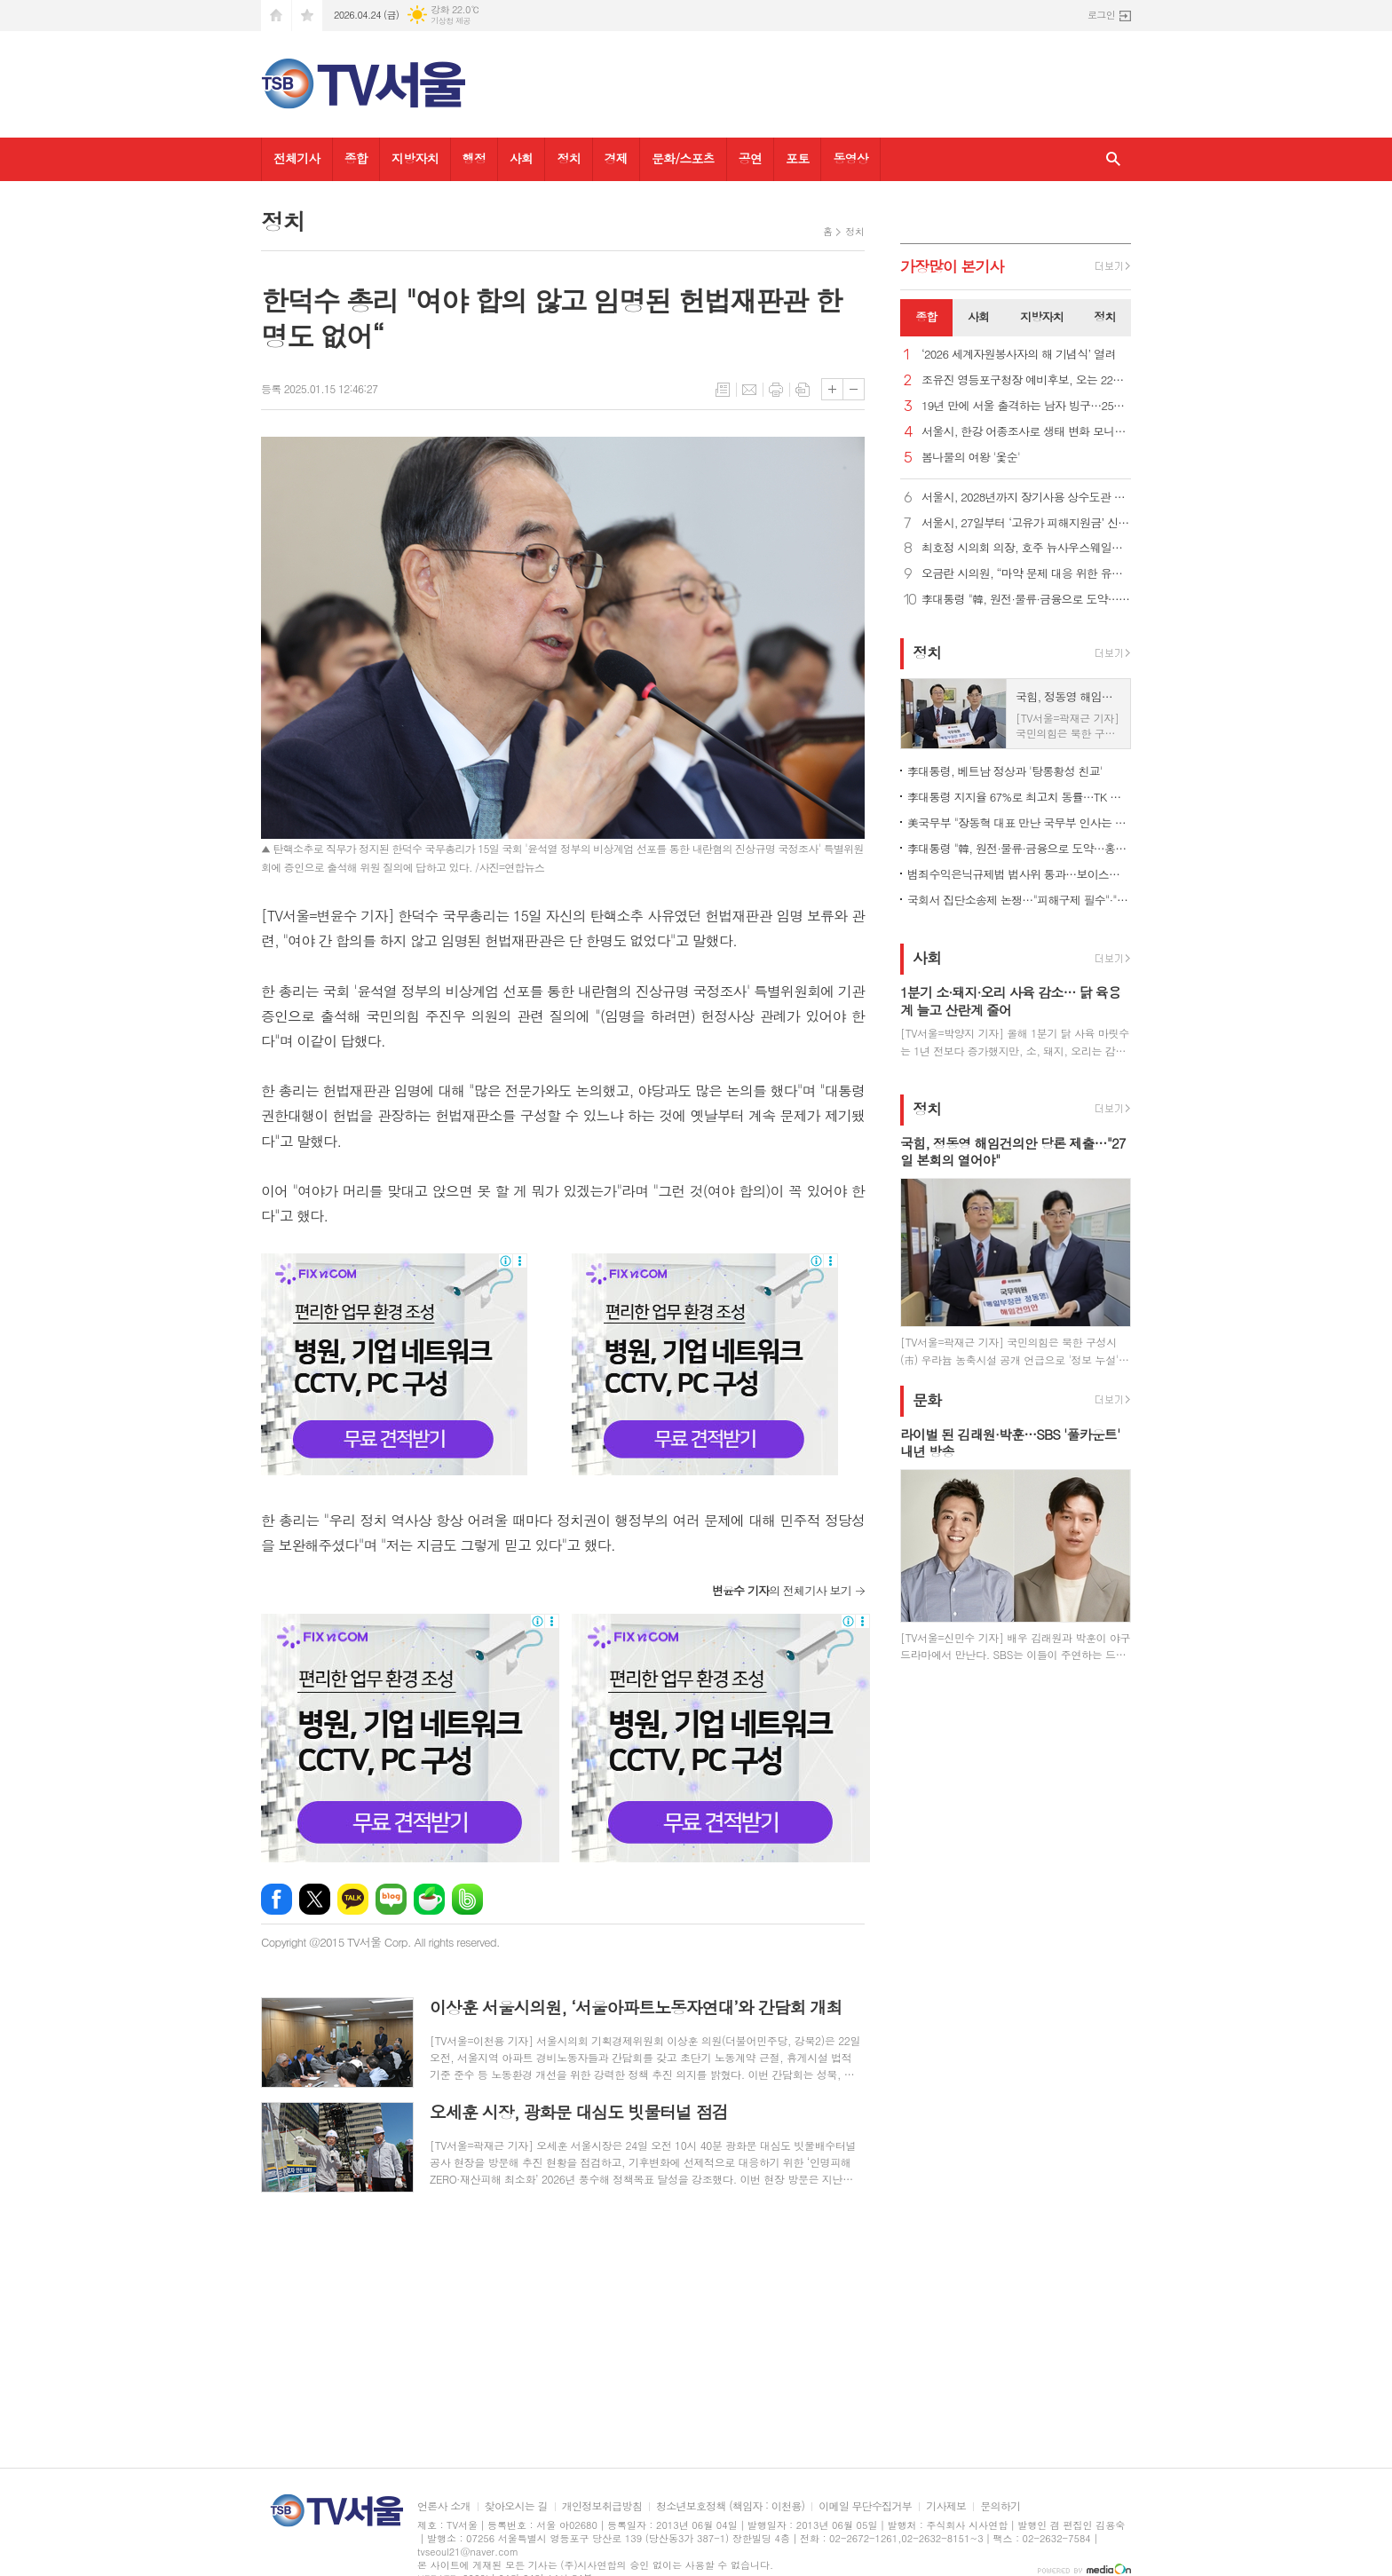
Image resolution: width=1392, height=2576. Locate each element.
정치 (568, 158)
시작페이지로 (276, 15)
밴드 (467, 1899)
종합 (356, 158)
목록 (723, 390)
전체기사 (296, 158)
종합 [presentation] (926, 316)
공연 (750, 158)
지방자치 (415, 158)
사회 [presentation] (978, 316)
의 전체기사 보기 (781, 1590)
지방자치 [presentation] (1042, 316)
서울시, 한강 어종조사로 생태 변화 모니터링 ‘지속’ (1026, 431)
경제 (616, 158)
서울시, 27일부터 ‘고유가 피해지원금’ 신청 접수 (1026, 523)
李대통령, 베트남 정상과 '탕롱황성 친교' (1005, 771)
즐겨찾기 (307, 15)
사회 (521, 158)
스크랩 (802, 390)
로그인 (1101, 14)
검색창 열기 (1113, 159)
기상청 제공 (451, 21)
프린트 (776, 390)
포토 (797, 158)
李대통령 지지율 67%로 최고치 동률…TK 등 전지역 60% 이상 (1019, 796)
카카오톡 (352, 1899)
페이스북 (276, 1899)
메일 (749, 390)
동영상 (850, 158)
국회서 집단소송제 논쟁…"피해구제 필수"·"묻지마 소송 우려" (1019, 899)
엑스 (314, 1899)
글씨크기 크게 (832, 389)
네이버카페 (429, 1899)
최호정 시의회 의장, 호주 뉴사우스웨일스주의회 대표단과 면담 (1026, 548)
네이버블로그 (391, 1899)
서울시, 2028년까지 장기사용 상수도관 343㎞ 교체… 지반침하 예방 (1026, 497)
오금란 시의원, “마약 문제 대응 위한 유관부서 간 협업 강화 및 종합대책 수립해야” (1026, 573)
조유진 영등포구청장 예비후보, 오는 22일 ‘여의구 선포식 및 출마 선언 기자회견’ (1026, 380)
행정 (474, 158)
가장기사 (952, 266)
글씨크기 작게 (853, 389)
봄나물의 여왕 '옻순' (970, 457)
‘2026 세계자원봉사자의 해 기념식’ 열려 (1018, 354)
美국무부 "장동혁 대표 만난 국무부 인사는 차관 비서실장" (1019, 822)
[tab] (926, 317)
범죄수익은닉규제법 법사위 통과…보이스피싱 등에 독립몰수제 (1019, 873)
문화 (927, 1399)
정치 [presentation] (1104, 316)
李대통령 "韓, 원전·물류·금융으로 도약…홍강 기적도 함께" (1026, 599)
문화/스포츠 (683, 158)
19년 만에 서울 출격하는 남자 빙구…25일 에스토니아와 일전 (1026, 406)
